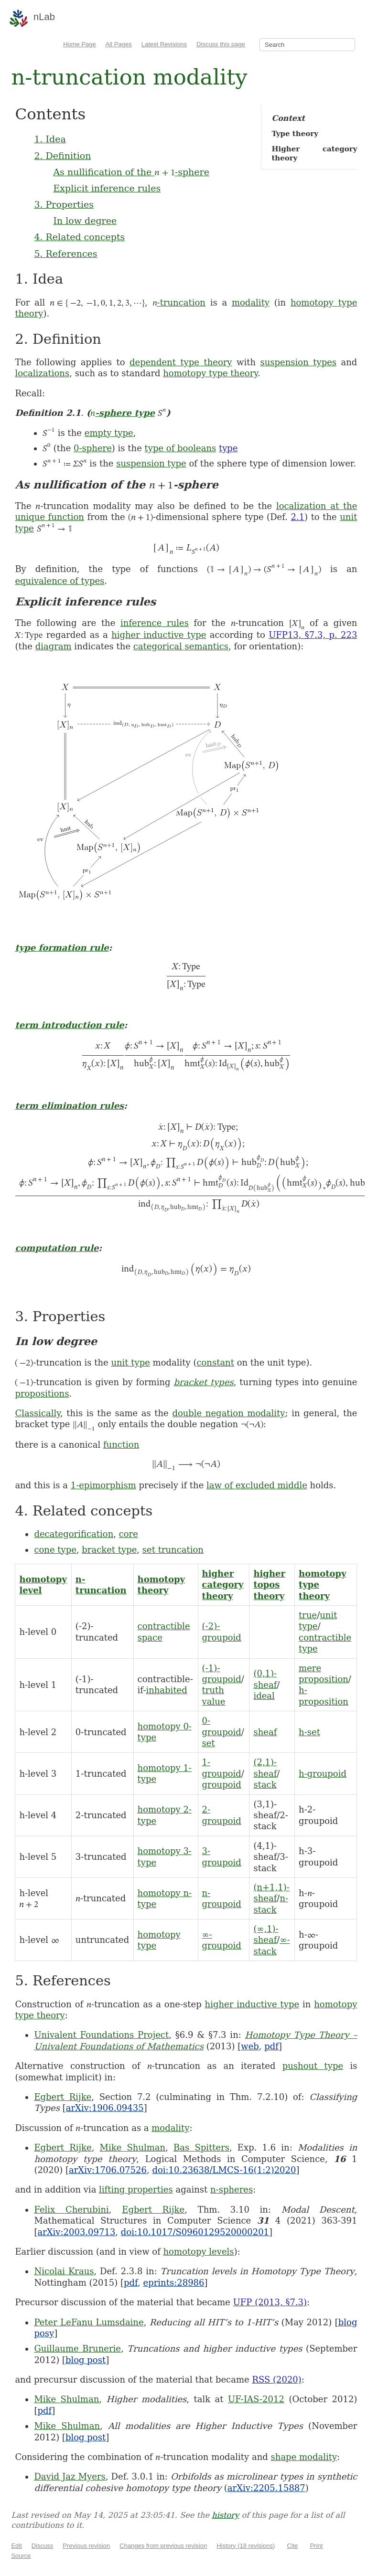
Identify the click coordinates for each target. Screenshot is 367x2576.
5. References (65, 253)
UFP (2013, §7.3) (270, 2302)
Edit (16, 2545)
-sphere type (122, 413)
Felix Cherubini (71, 2210)
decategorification (73, 1534)
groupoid (221, 1785)
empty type (109, 433)
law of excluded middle (256, 1485)
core (128, 1534)
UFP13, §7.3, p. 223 (313, 635)
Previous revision (86, 2545)
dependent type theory (181, 362)
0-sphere (93, 448)
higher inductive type (158, 635)
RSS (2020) (276, 2380)
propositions (42, 1394)
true (308, 1615)
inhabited (166, 1690)
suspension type (151, 463)
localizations (42, 373)
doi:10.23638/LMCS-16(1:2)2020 (224, 2170)
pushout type (312, 2066)
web (250, 2046)
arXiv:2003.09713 (76, 2232)
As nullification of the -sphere (131, 172)
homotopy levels (198, 2252)
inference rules (154, 623)
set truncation (173, 1550)
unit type (130, 1362)
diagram (53, 646)
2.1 (297, 517)
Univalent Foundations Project (101, 2035)
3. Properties (64, 204)
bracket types (203, 1382)
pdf (271, 2046)
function (121, 1445)
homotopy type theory (210, 373)
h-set (309, 1732)
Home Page (79, 44)
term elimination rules (69, 1106)
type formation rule (61, 948)
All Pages (119, 44)
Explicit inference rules (107, 188)
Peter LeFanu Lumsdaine (88, 2322)
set (208, 1743)
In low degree (85, 220)
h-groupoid (322, 1774)
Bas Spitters (201, 2147)
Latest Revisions (164, 44)
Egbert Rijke (62, 2097)
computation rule (56, 1248)
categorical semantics (180, 646)
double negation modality (228, 1413)
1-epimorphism (103, 1485)
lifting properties (136, 2189)
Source (21, 2555)
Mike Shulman (133, 2147)
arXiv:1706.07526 (108, 2170)
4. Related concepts (79, 237)
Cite (292, 2545)
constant (215, 1362)
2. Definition (62, 155)
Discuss (43, 2545)
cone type (55, 1550)
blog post (85, 2360)
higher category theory (223, 1585)
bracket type (109, 1550)
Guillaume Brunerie (77, 2348)
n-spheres (231, 2189)
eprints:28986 (174, 2283)
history (225, 2515)
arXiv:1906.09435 (105, 2108)
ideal (263, 1696)
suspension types (298, 362)
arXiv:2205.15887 (266, 2488)
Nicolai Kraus (64, 2271)
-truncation (178, 302)
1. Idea (49, 139)
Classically (37, 1413)
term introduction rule (69, 1025)
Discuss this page (220, 44)
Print (316, 2545)
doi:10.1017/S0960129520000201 (195, 2232)
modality (251, 302)
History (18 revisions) (245, 2545)
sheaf (265, 1732)
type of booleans (180, 448)
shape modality (304, 2457)
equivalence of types (59, 581)
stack (264, 1785)
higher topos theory (269, 1585)
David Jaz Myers (69, 2476)
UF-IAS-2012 (256, 2399)
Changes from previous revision (163, 2545)
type (228, 448)
